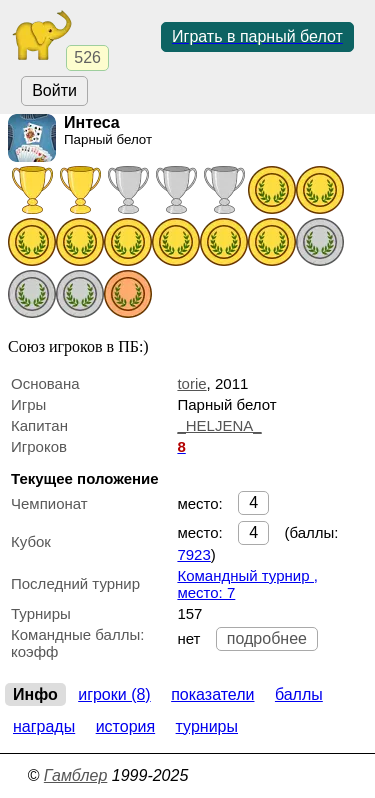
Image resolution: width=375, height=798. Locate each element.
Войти (54, 90)
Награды (44, 726)
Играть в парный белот (257, 36)
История (125, 726)
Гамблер (76, 775)
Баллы (299, 694)
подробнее (267, 638)
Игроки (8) (114, 694)
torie (191, 383)
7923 (193, 554)
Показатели (212, 694)
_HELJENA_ (219, 425)
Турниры (207, 726)
